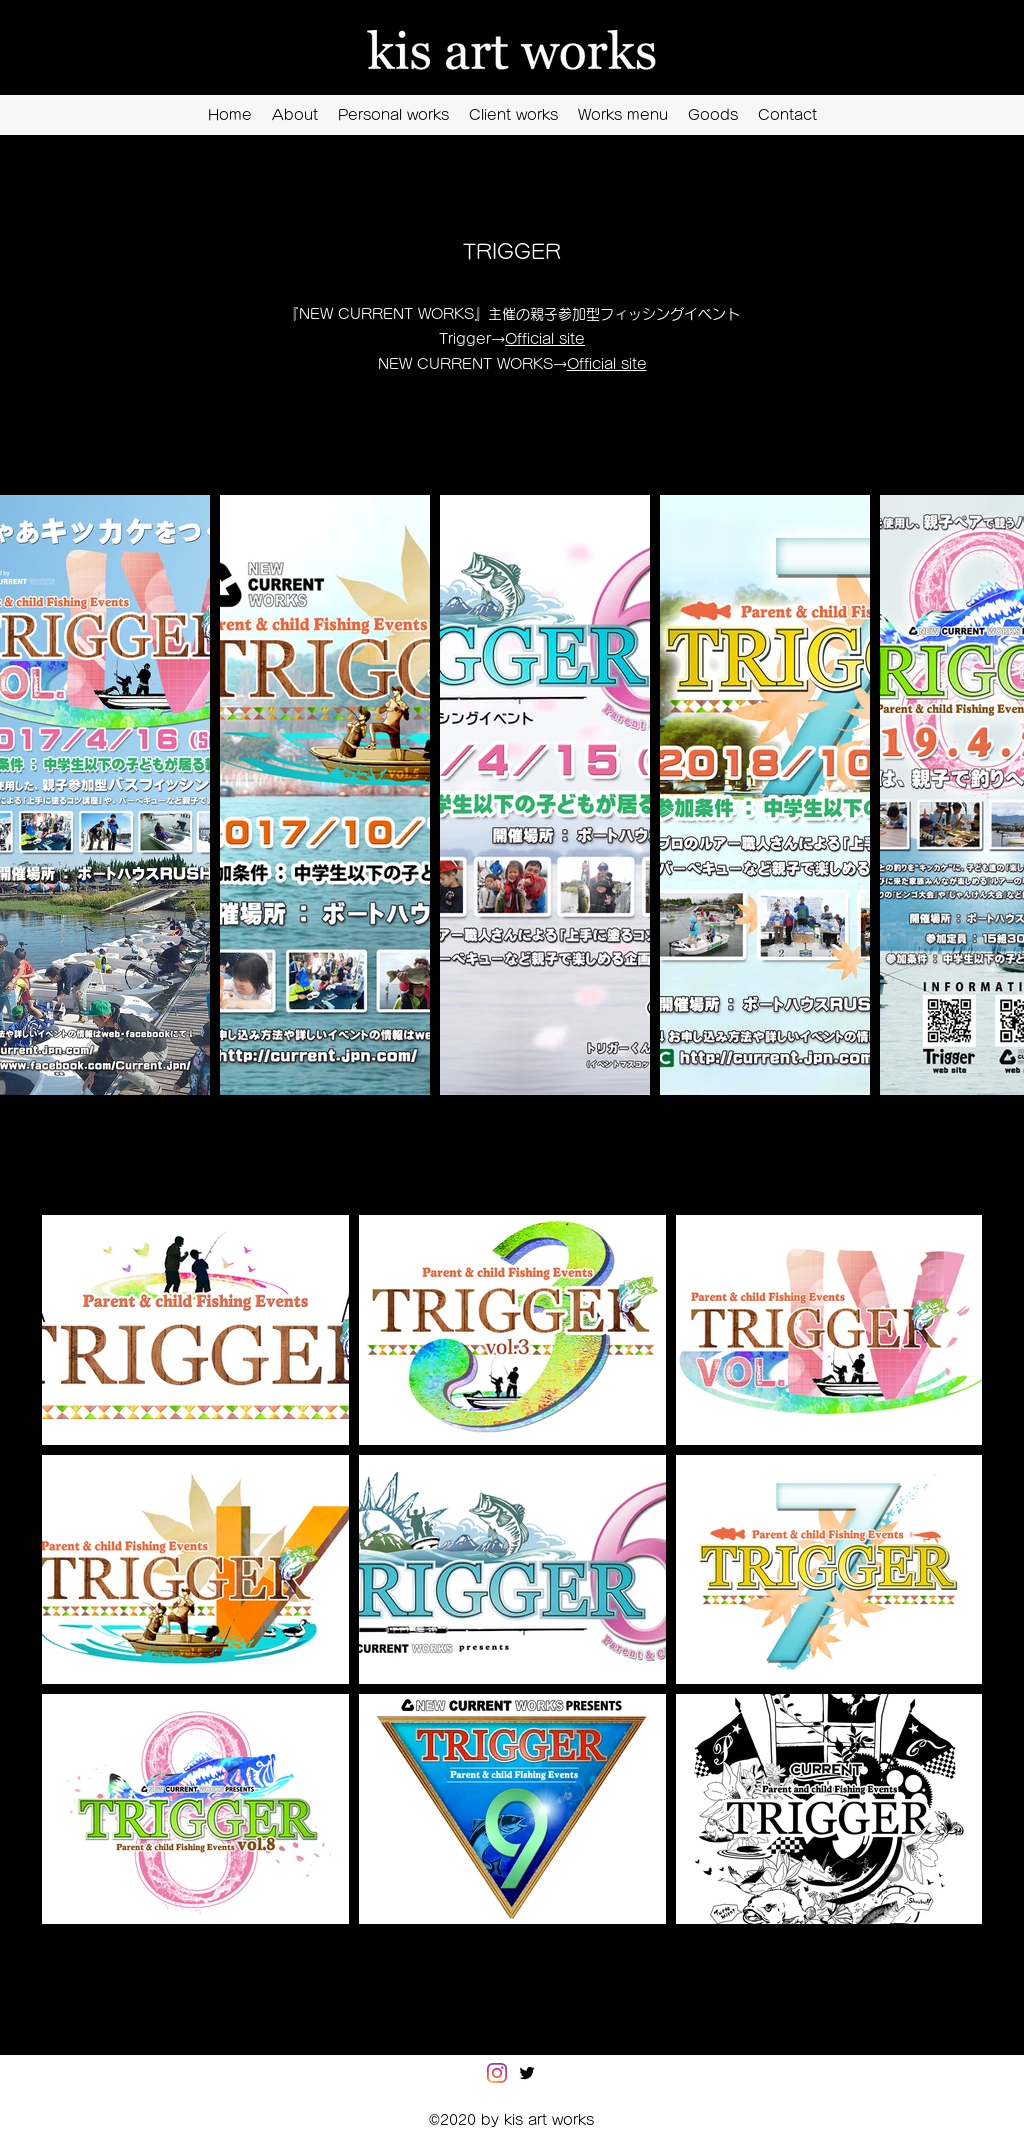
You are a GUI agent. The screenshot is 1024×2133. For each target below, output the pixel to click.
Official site (545, 339)
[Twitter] (527, 2073)
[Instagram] (497, 2073)
